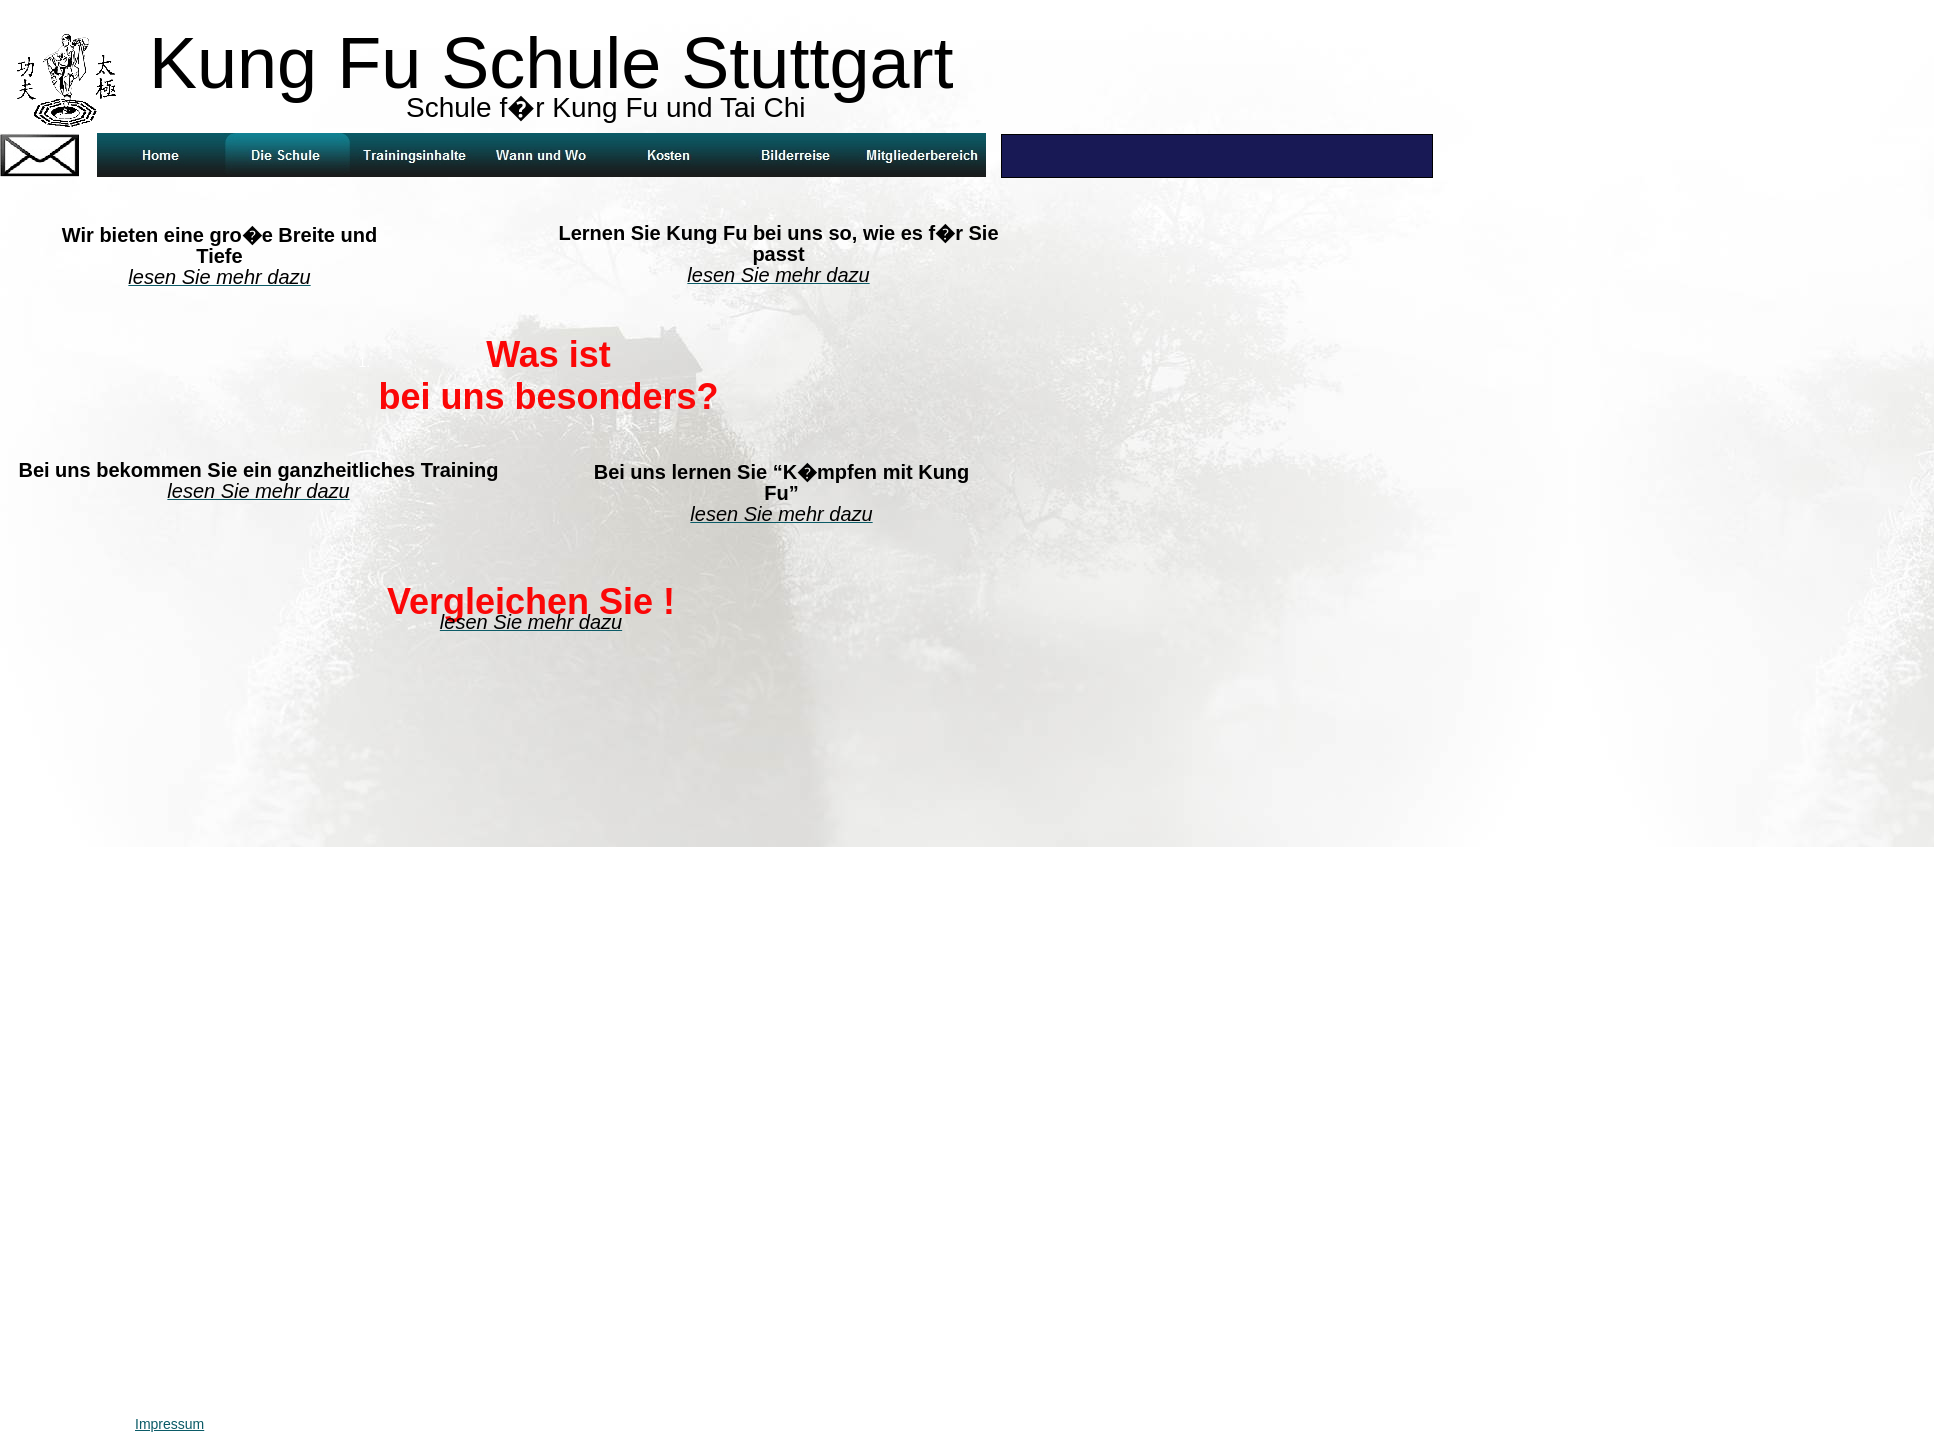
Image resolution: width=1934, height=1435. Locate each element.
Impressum (169, 1424)
